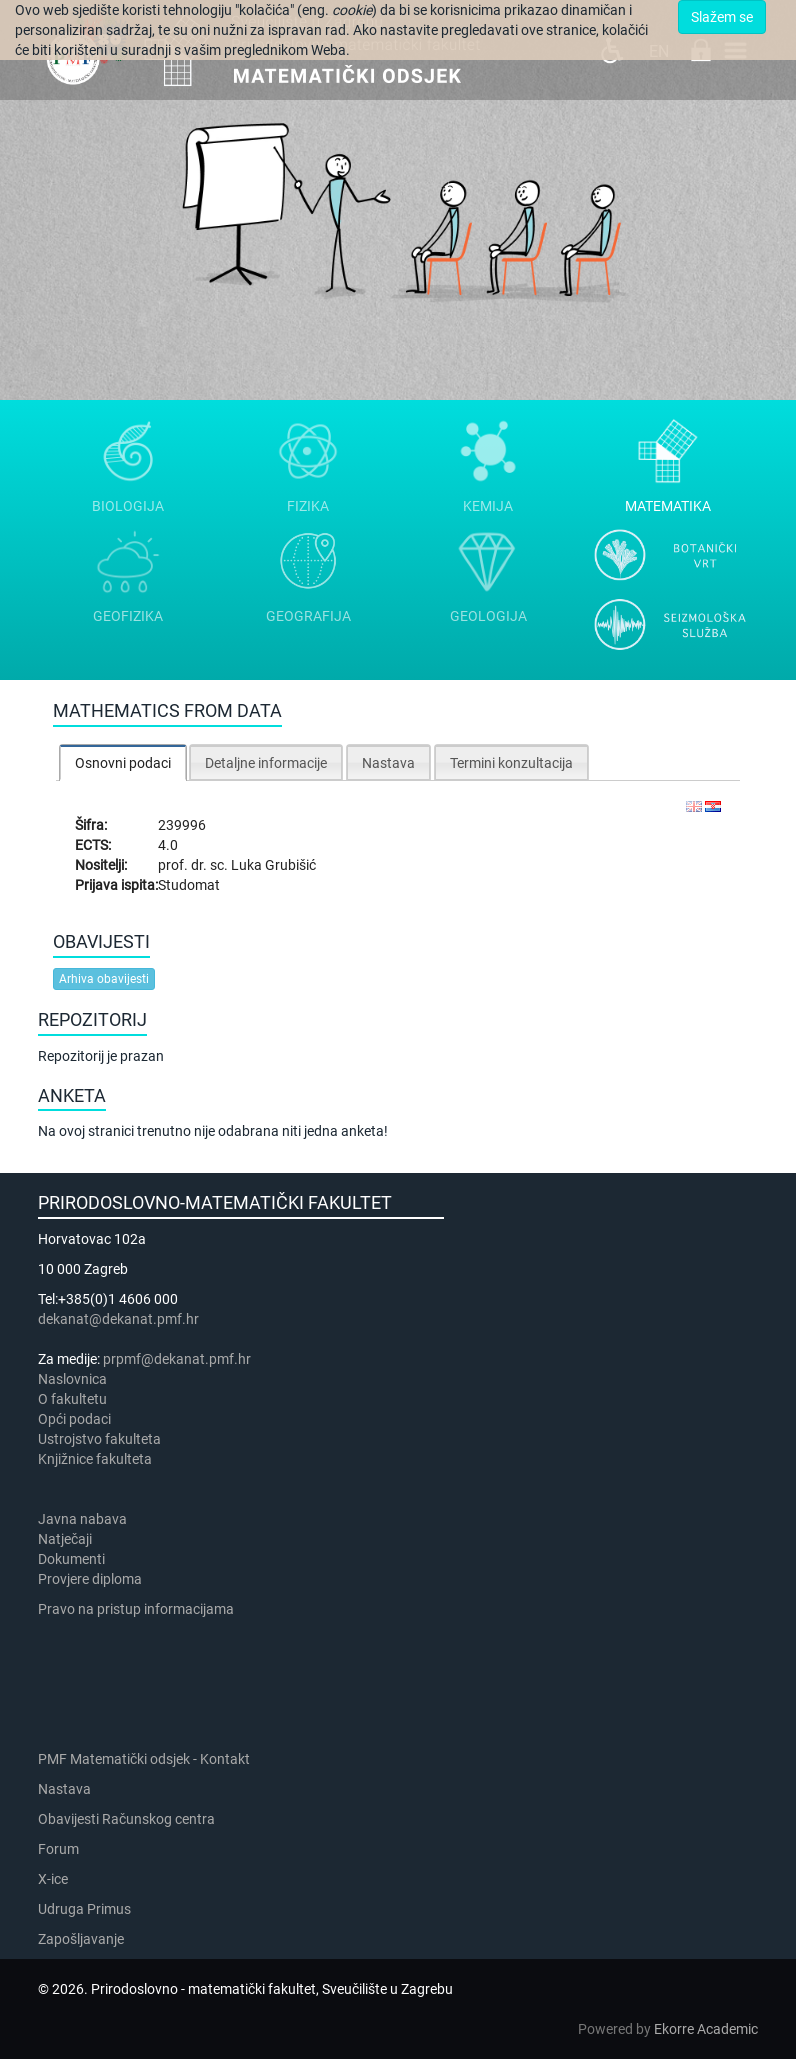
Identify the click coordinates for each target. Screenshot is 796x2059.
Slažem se (722, 17)
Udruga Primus (84, 1909)
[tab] (123, 762)
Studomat (189, 885)
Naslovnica (72, 1379)
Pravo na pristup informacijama (139, 1609)
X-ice (53, 1879)
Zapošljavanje (81, 1939)
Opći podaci (74, 1419)
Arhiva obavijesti (104, 979)
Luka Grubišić (273, 865)
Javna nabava (82, 1519)
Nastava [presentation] (388, 763)
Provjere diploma (90, 1579)
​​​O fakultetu (72, 1399)
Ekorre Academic (706, 2029)
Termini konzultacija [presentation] (511, 763)
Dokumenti (71, 1559)
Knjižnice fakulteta (95, 1459)
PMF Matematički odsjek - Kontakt (144, 1759)
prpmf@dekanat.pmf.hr (177, 1359)
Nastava (64, 1789)
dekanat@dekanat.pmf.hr (118, 1319)
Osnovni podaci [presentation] (123, 763)
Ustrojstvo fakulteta (99, 1439)
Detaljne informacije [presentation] (266, 763)
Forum (58, 1849)
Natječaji (65, 1539)
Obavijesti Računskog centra (126, 1819)
